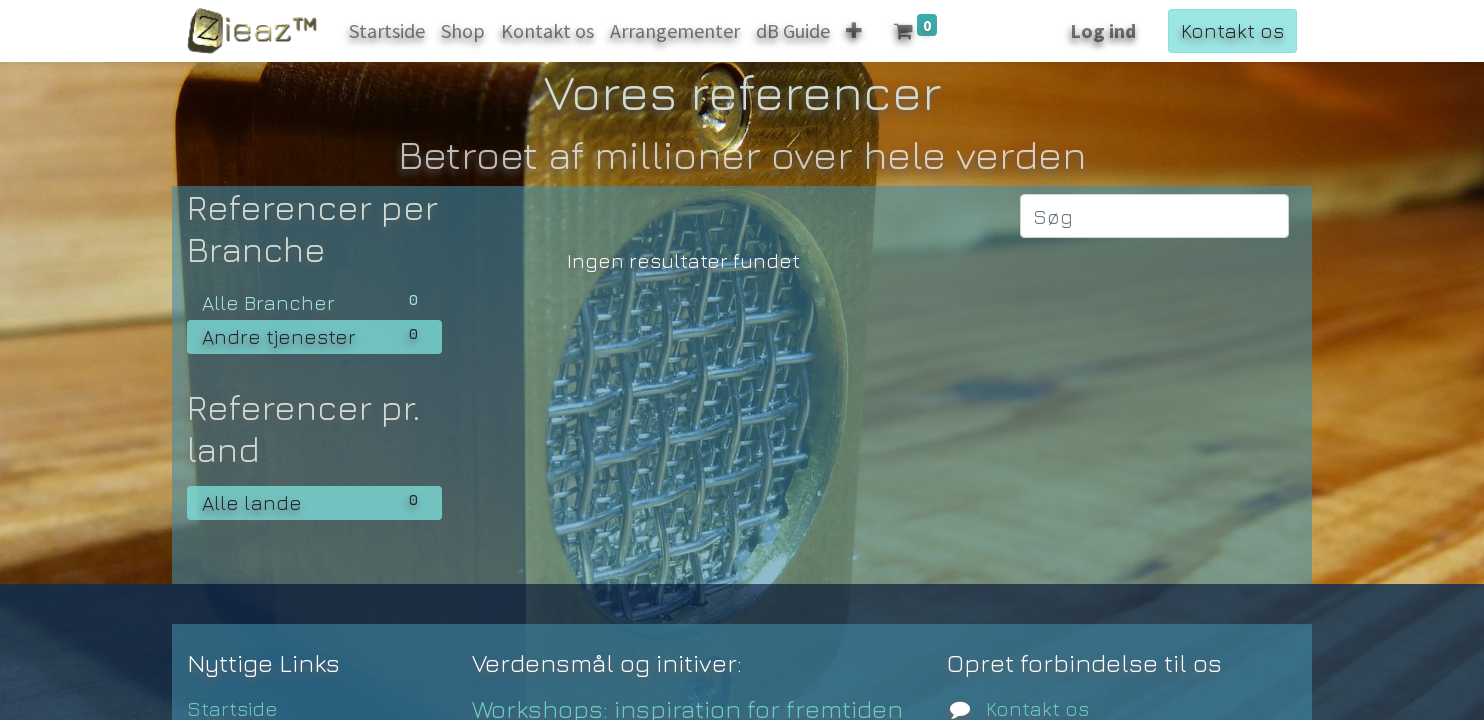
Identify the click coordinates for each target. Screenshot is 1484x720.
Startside (232, 708)
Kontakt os (1232, 30)
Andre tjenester (314, 335)
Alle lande (314, 501)
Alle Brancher (314, 301)
